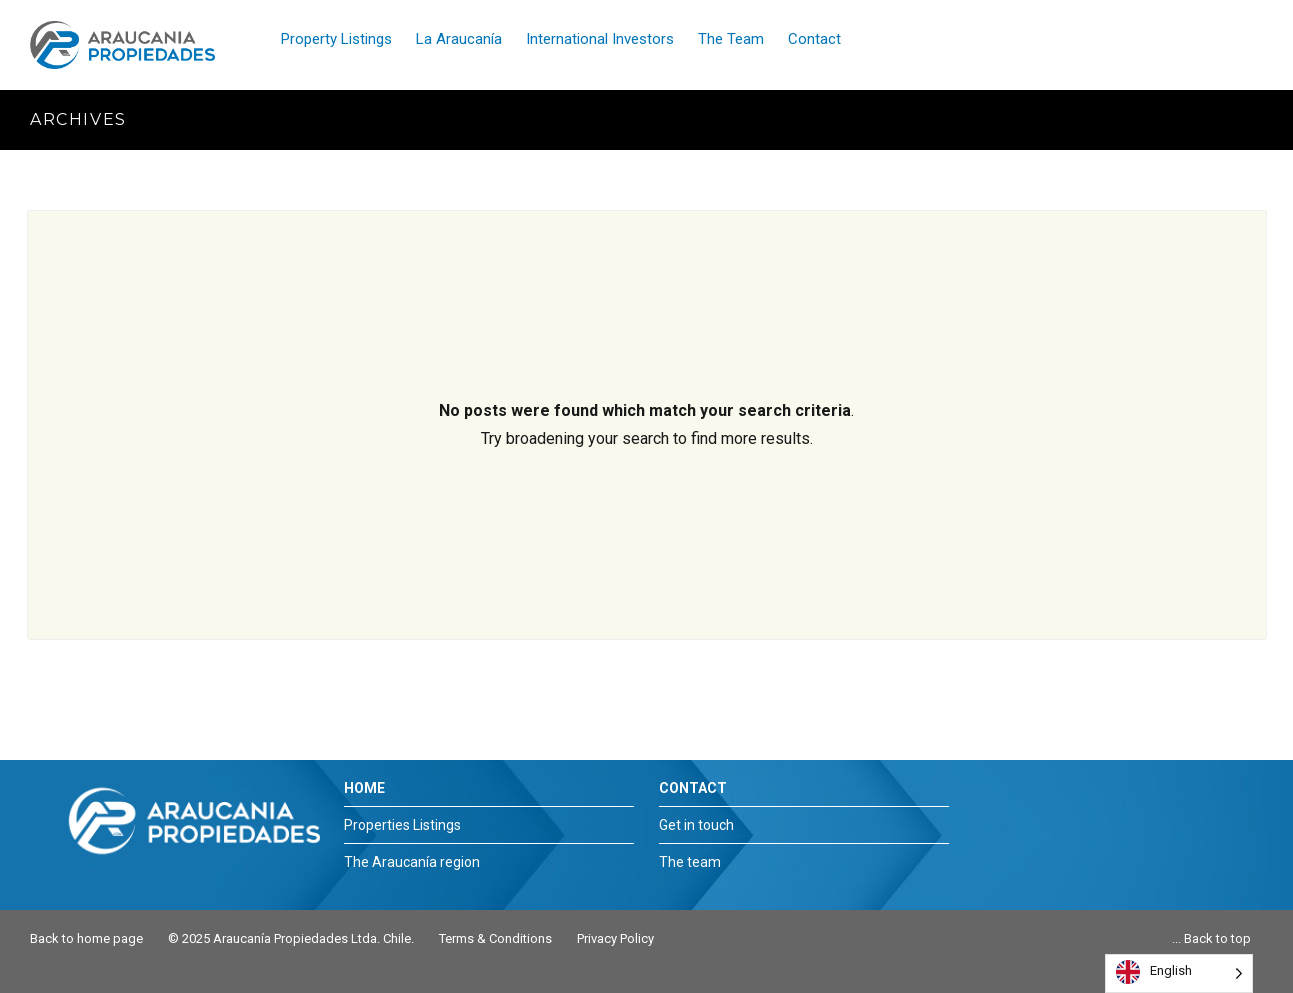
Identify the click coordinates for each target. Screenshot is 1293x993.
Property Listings (336, 39)
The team (690, 862)
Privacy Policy (615, 938)
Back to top (1217, 938)
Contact (814, 39)
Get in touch (696, 825)
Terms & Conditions (495, 938)
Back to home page (86, 938)
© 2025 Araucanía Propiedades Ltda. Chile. (291, 938)
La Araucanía (459, 39)
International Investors (600, 39)
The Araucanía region (412, 862)
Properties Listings (402, 825)
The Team (731, 39)
